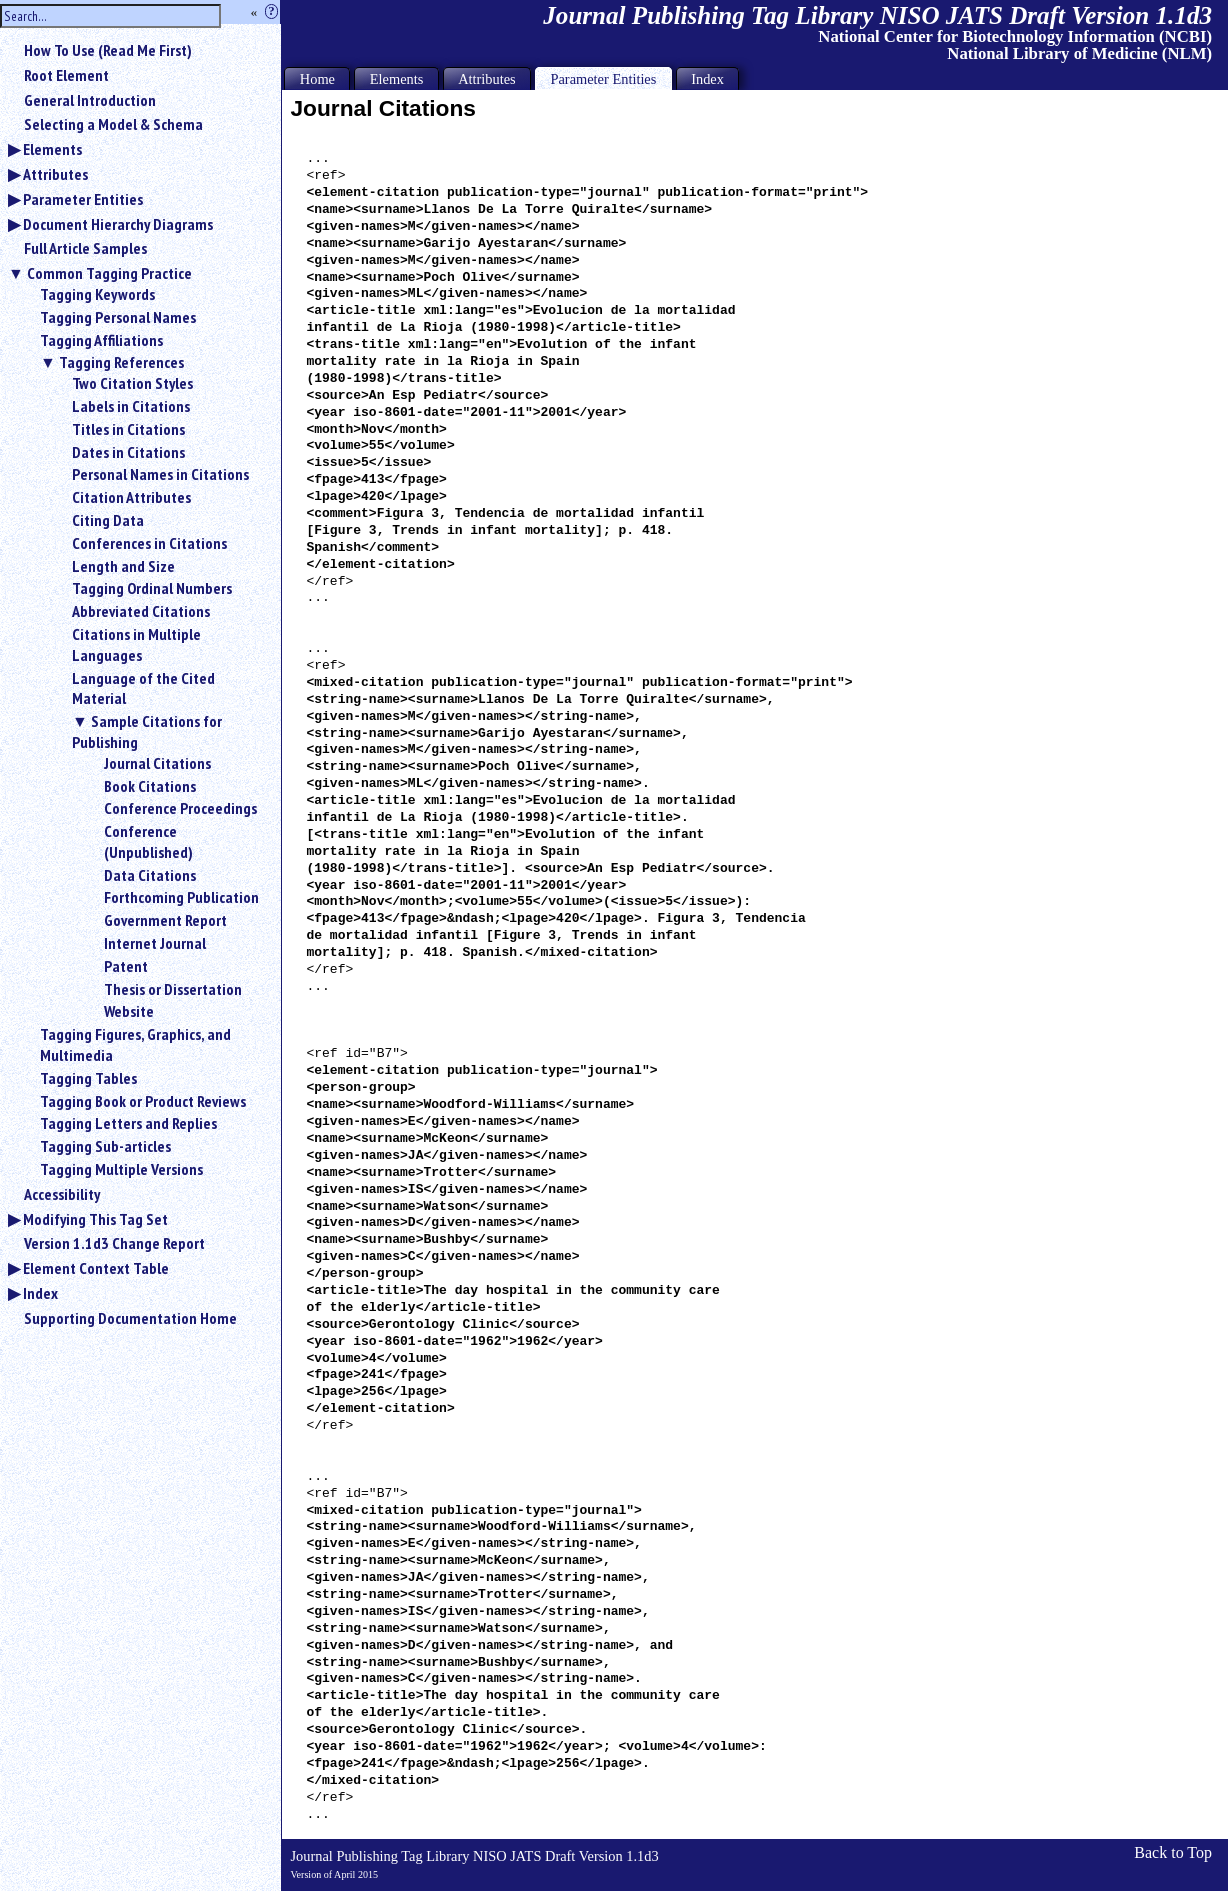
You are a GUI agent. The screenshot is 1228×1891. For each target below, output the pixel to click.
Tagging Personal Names (118, 317)
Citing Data (108, 520)
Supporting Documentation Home (130, 1318)
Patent (126, 966)
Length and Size (123, 566)
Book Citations (150, 786)
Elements (52, 149)
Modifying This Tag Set (95, 1219)
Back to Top (1173, 1852)
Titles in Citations (128, 429)
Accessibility (62, 1194)
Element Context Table (96, 1268)
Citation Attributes (131, 497)
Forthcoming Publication (181, 897)
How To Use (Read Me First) (108, 50)
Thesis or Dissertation (173, 989)
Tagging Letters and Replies (128, 1123)
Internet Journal (155, 943)
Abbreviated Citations (141, 611)
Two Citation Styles (132, 383)
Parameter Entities (83, 199)
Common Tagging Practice (109, 273)
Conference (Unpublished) (148, 841)
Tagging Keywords (97, 294)
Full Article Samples (85, 248)
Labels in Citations (131, 406)
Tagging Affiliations (101, 340)
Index (40, 1293)
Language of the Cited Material (143, 688)
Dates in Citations (128, 452)
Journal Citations (157, 763)
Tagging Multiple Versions (121, 1169)
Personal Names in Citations (160, 474)
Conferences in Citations (149, 543)
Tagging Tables (88, 1078)
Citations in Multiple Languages (136, 644)
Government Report (165, 920)
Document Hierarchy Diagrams (118, 224)
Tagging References (121, 362)
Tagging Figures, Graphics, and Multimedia (135, 1044)
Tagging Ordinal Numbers (152, 588)
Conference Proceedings (180, 808)
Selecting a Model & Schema (113, 124)
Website (129, 1011)
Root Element (66, 75)
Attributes (55, 174)
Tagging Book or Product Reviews (143, 1101)
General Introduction (90, 100)
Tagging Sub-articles (105, 1146)
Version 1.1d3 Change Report (114, 1243)
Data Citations (150, 875)
